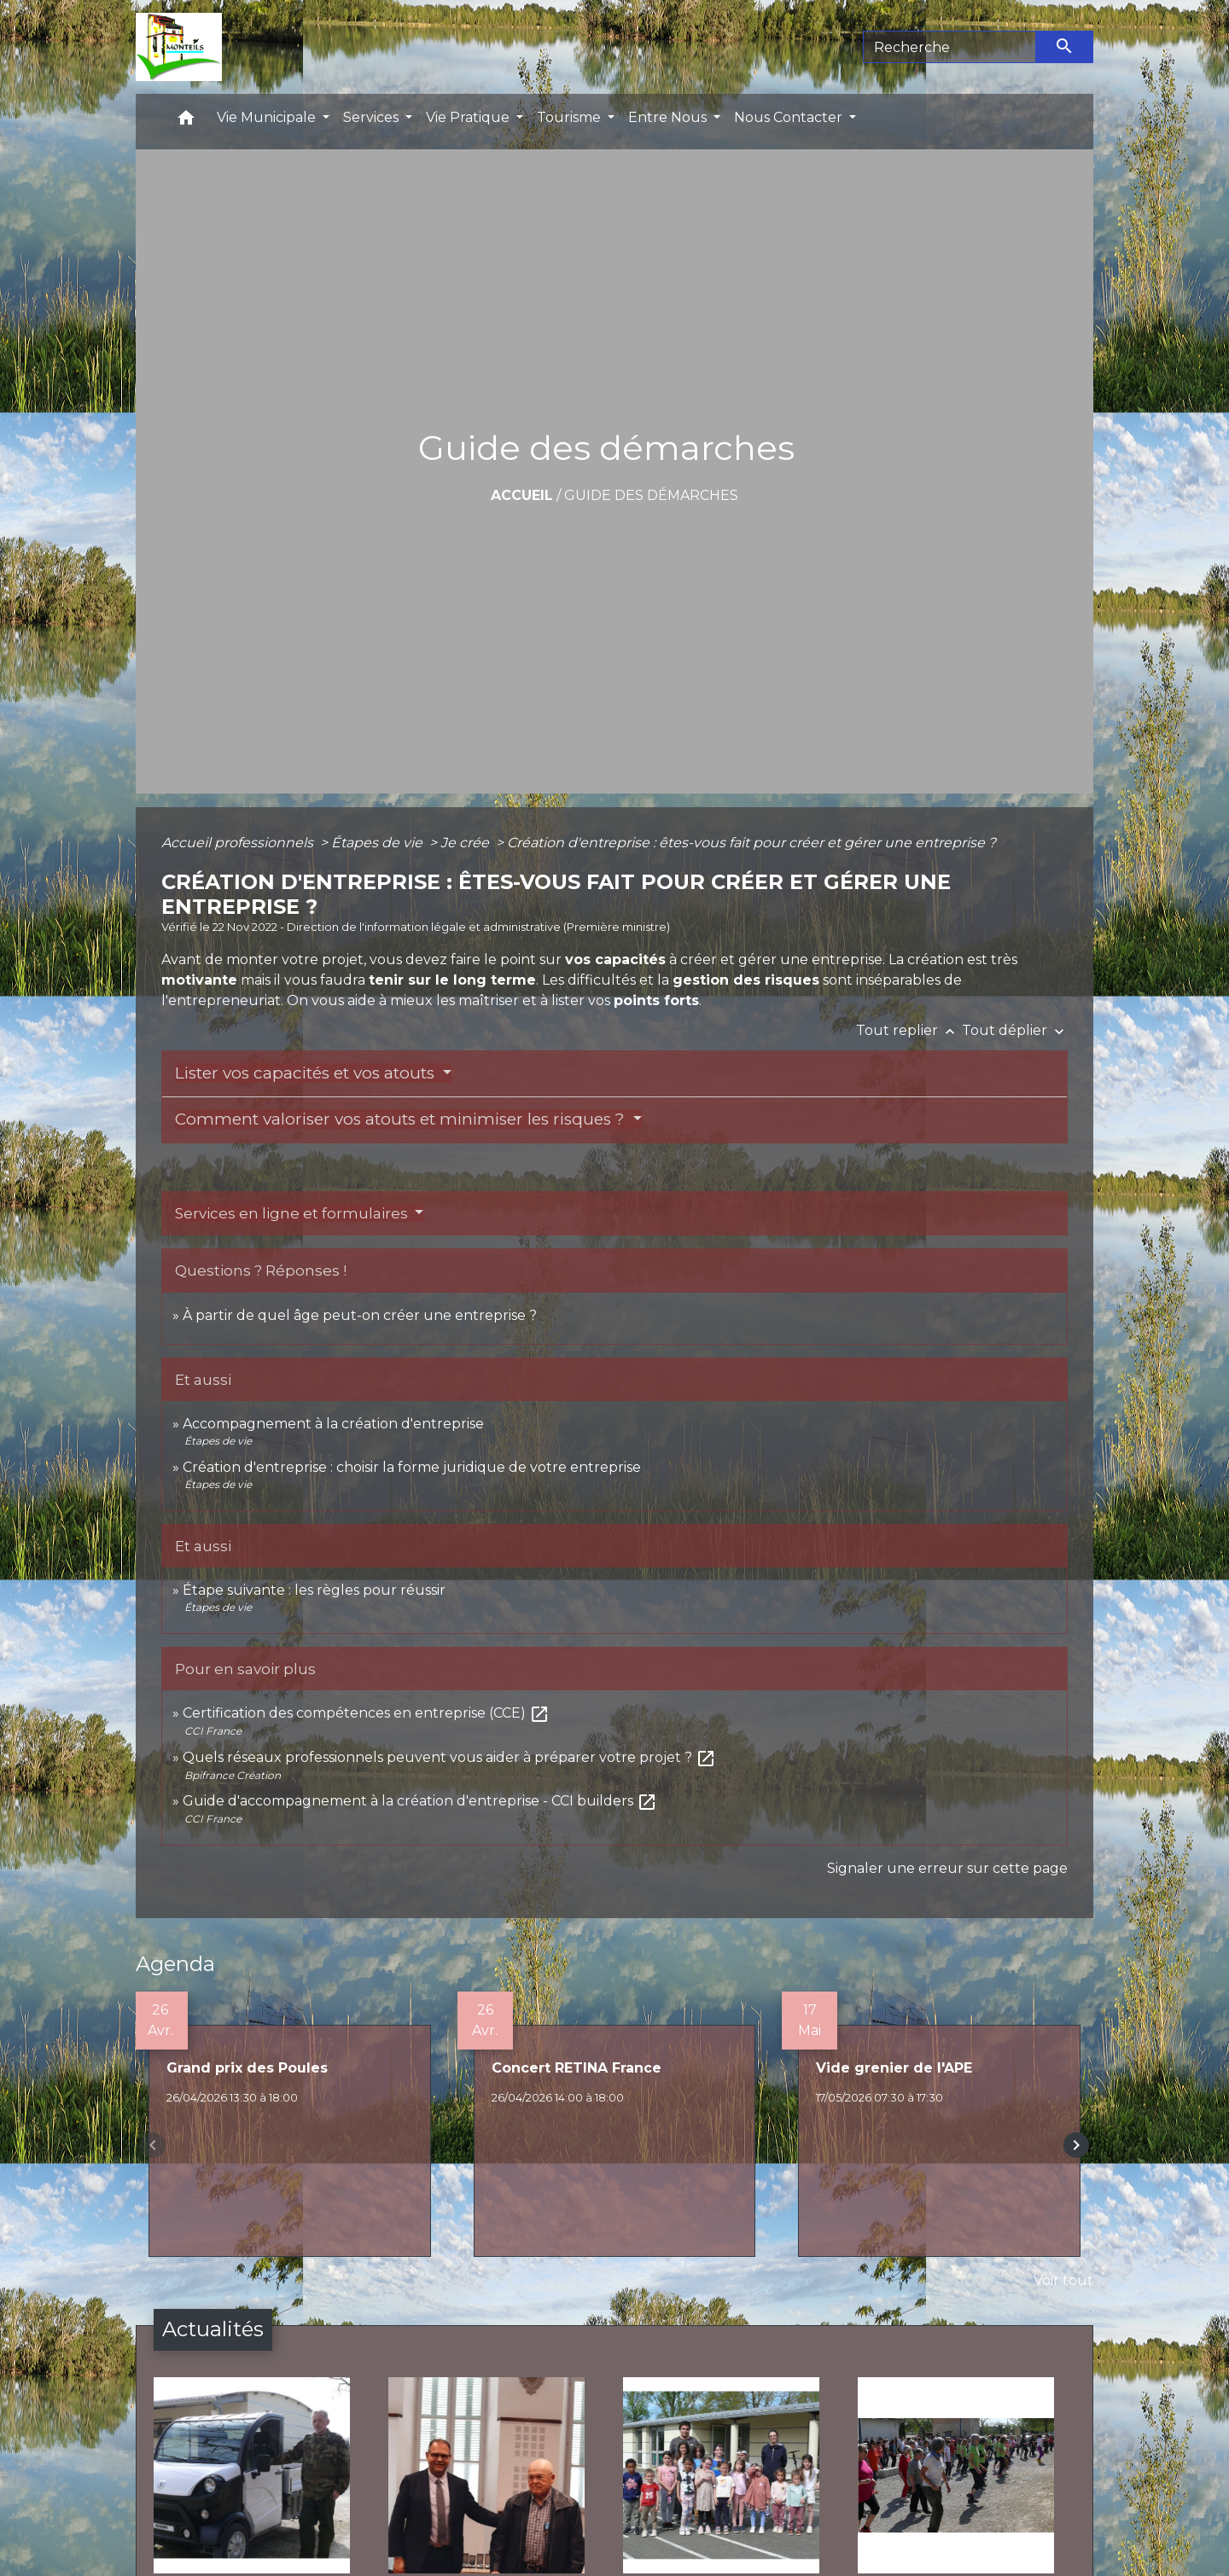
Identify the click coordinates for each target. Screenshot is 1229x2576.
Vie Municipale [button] (268, 117)
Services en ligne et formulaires (293, 1213)
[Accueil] (179, 47)
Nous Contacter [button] (790, 117)
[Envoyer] (1065, 47)
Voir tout (1063, 2280)
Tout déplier (1015, 1030)
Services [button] (372, 117)
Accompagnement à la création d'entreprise (333, 1424)
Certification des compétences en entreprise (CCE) (366, 1713)
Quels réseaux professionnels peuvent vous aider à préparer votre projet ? (449, 1757)
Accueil (522, 495)
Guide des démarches (651, 495)
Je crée (466, 842)
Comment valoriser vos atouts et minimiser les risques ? (402, 1119)
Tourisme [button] (570, 117)
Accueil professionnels (239, 842)
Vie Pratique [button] (469, 117)
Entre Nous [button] (669, 117)
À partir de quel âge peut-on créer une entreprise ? (360, 1315)
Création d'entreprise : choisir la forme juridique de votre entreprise (412, 1467)
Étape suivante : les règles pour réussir (314, 1590)
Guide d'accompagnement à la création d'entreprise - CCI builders (420, 1801)
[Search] (949, 47)
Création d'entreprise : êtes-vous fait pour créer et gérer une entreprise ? (751, 842)
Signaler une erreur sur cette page (947, 1868)
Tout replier (909, 1030)
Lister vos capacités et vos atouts (307, 1073)
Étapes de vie (378, 842)
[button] (186, 121)
